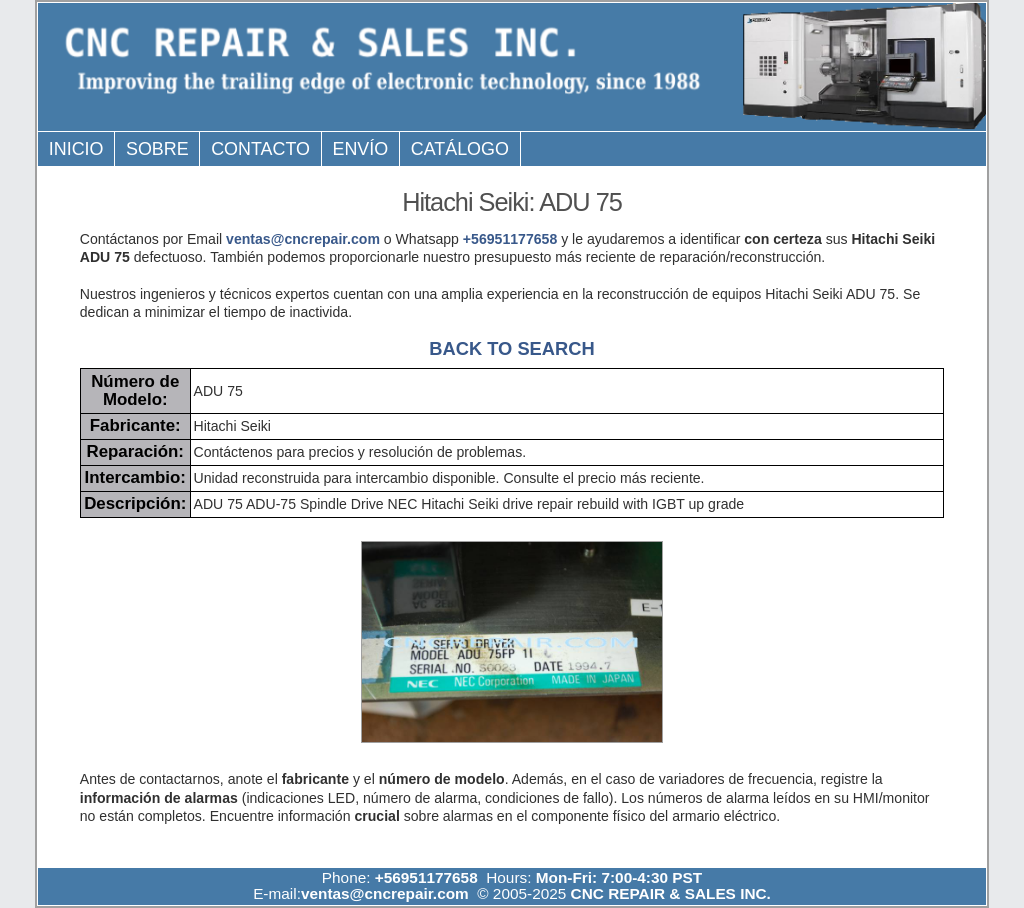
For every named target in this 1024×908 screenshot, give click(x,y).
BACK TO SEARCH (511, 348)
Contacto (260, 149)
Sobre (157, 149)
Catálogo (460, 149)
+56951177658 (510, 239)
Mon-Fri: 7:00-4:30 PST (619, 877)
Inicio (76, 149)
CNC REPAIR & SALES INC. (668, 893)
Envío (361, 149)
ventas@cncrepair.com (303, 239)
